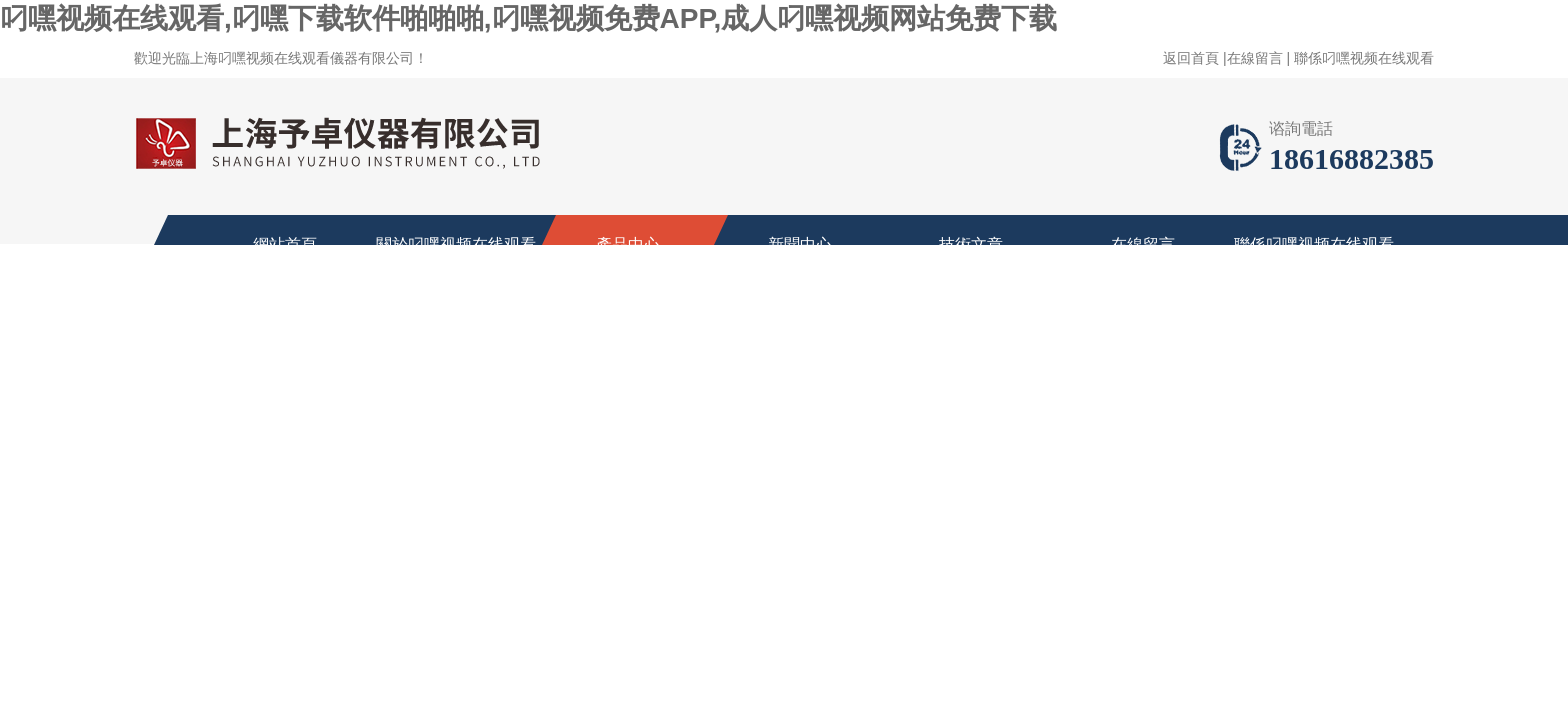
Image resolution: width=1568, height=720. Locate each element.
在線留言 (1255, 58)
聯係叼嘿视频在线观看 (1364, 58)
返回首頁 (1191, 58)
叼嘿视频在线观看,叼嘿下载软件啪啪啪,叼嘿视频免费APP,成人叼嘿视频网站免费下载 (528, 18)
